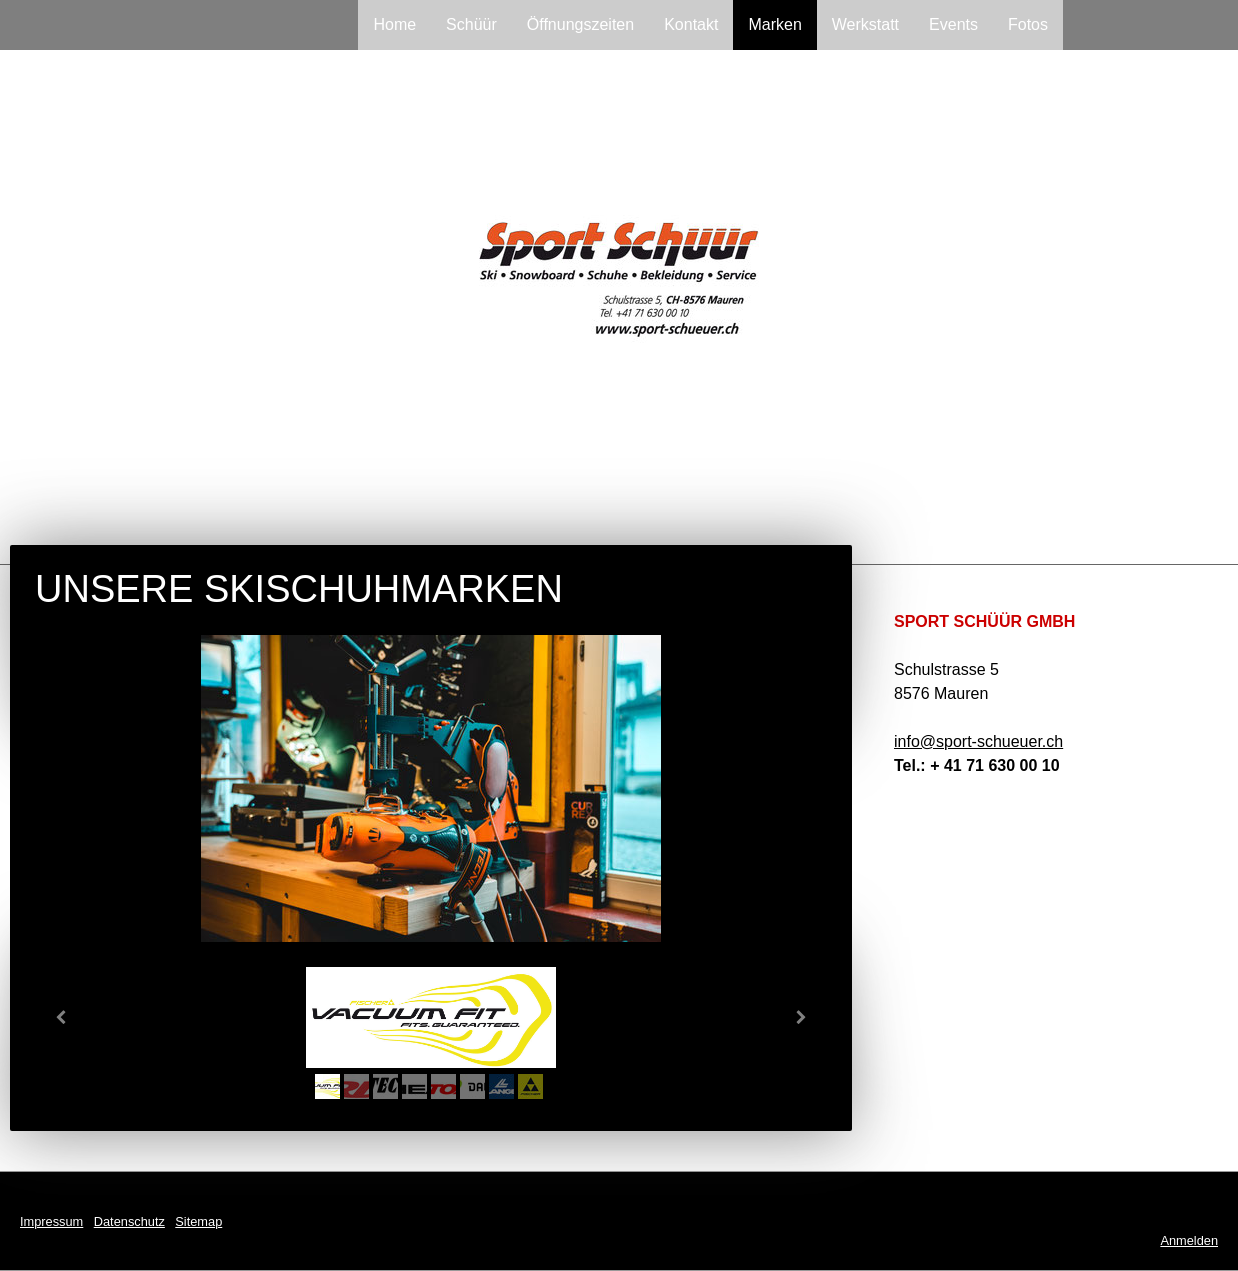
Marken (774, 24)
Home (394, 24)
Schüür (471, 24)
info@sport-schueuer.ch (978, 741)
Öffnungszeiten (580, 24)
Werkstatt (865, 24)
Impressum (51, 1221)
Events (953, 24)
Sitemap (198, 1221)
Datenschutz (129, 1221)
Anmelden (1189, 1240)
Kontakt (691, 24)
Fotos (1028, 24)
